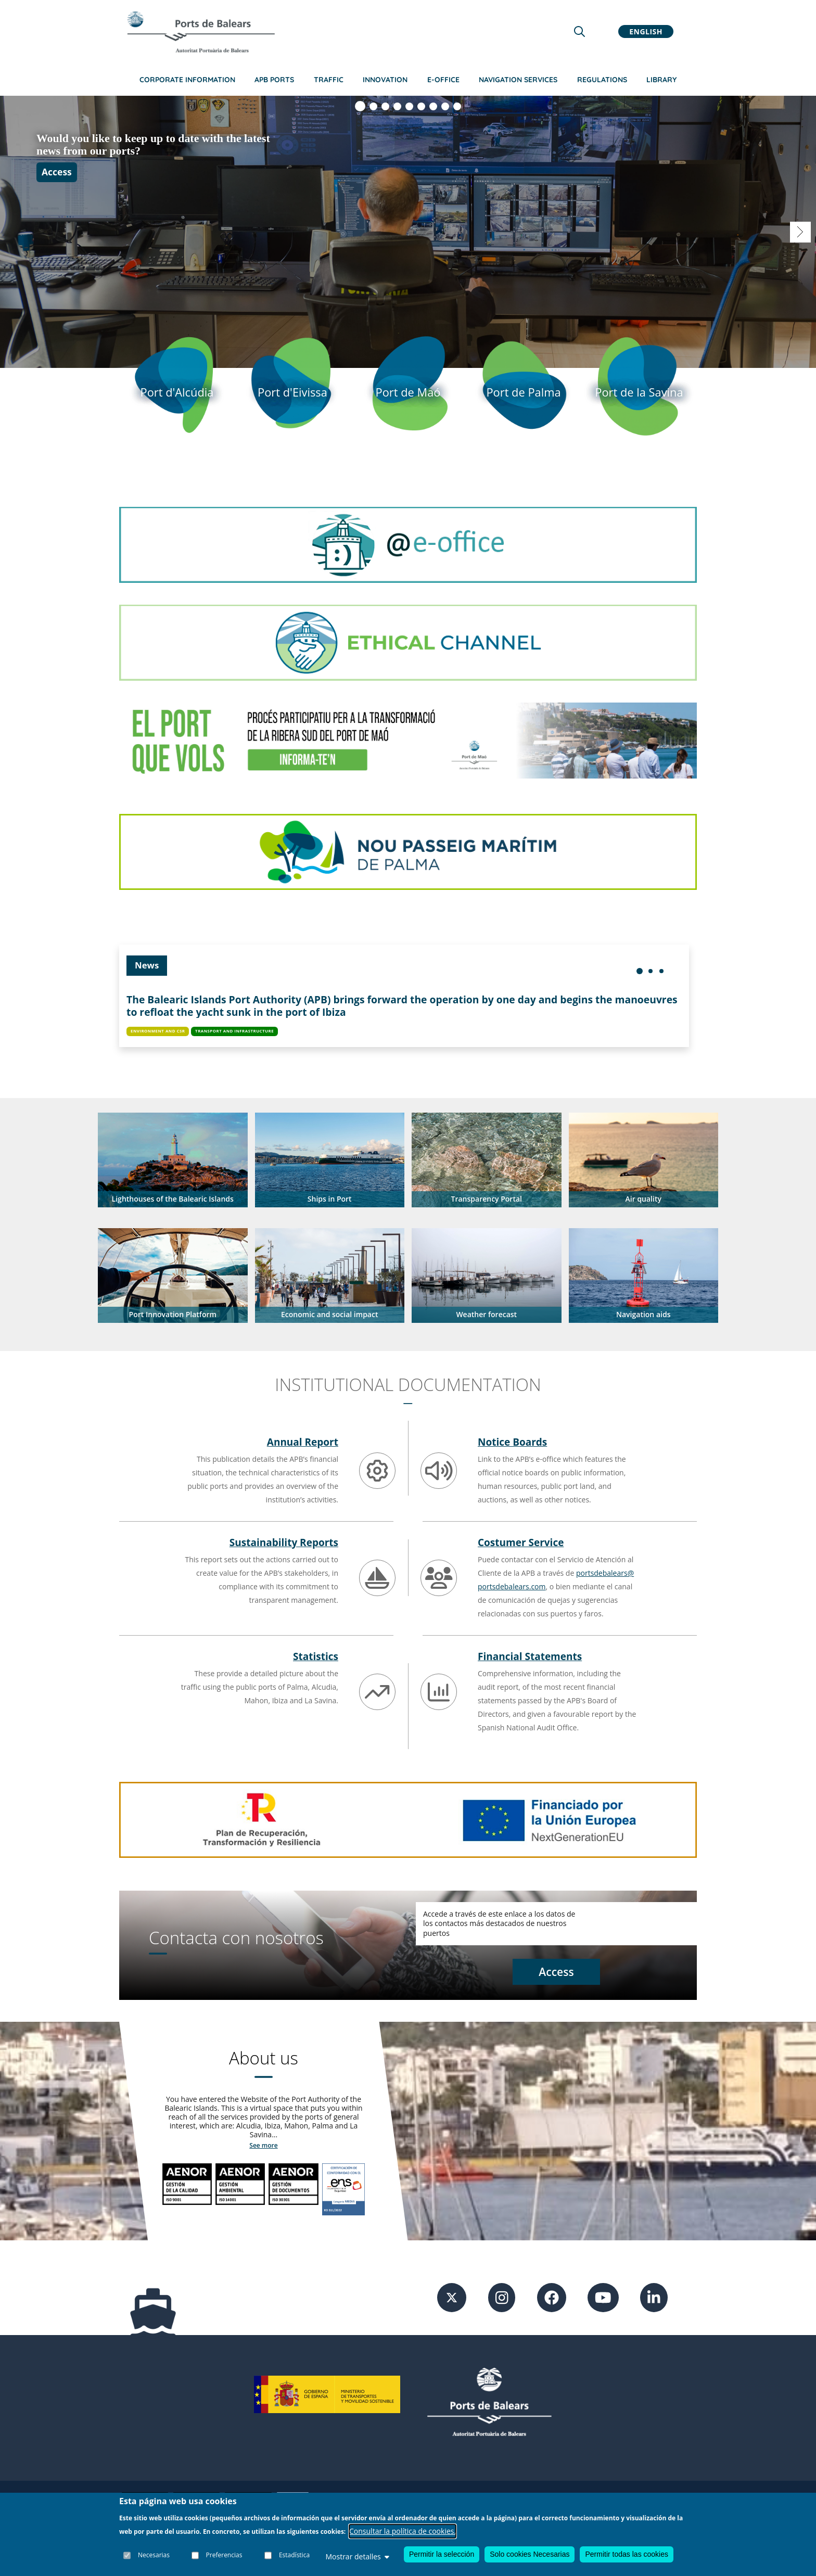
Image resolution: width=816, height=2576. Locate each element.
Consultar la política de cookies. (402, 2531)
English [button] (645, 31)
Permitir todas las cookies (626, 2554)
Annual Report (302, 1442)
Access (57, 184)
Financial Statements (530, 1656)
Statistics (315, 1656)
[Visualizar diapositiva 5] (409, 106)
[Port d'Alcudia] (176, 392)
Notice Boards (512, 1442)
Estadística (294, 2555)
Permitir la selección (441, 2554)
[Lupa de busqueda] (579, 31)
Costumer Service (521, 1542)
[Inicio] (201, 32)
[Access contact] (556, 1972)
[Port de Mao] (408, 392)
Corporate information (187, 79)
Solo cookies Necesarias (529, 2554)
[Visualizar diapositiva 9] (457, 106)
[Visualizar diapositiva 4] (397, 106)
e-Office (443, 79)
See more (263, 2145)
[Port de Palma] (523, 392)
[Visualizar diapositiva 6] (421, 106)
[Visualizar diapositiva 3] (385, 106)
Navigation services (518, 79)
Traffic (328, 79)
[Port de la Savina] (639, 392)
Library (661, 79)
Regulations (602, 79)
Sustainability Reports (284, 1542)
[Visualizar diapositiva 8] (445, 106)
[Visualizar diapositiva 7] (433, 106)
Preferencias (224, 2555)
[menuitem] (639, 971)
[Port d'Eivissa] (292, 392)
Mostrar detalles (357, 2556)
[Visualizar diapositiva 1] (360, 106)
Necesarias (154, 2555)
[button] (173, 1160)
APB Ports (274, 79)
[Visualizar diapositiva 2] (373, 106)
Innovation (385, 79)
